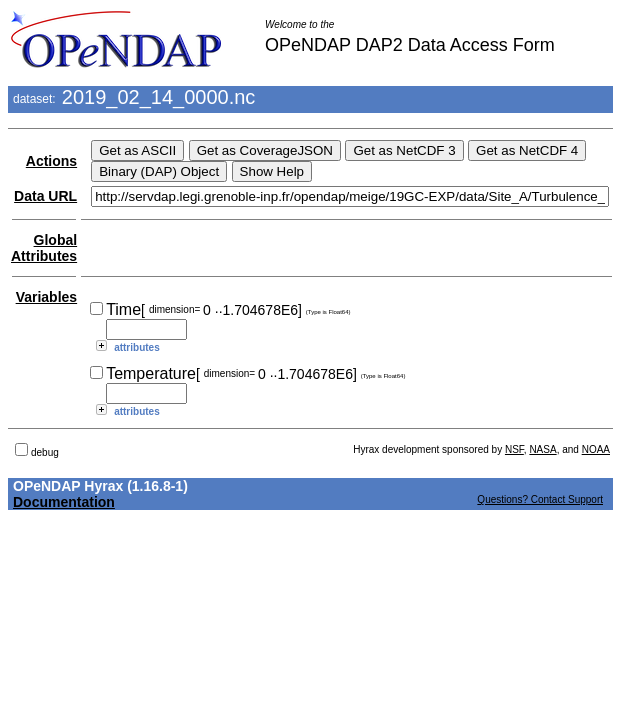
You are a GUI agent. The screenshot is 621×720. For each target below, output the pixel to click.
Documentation (64, 502)
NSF (514, 449)
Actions (51, 161)
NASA (542, 449)
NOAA (596, 449)
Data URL (45, 196)
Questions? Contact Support (540, 499)
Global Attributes (44, 248)
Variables (47, 297)
